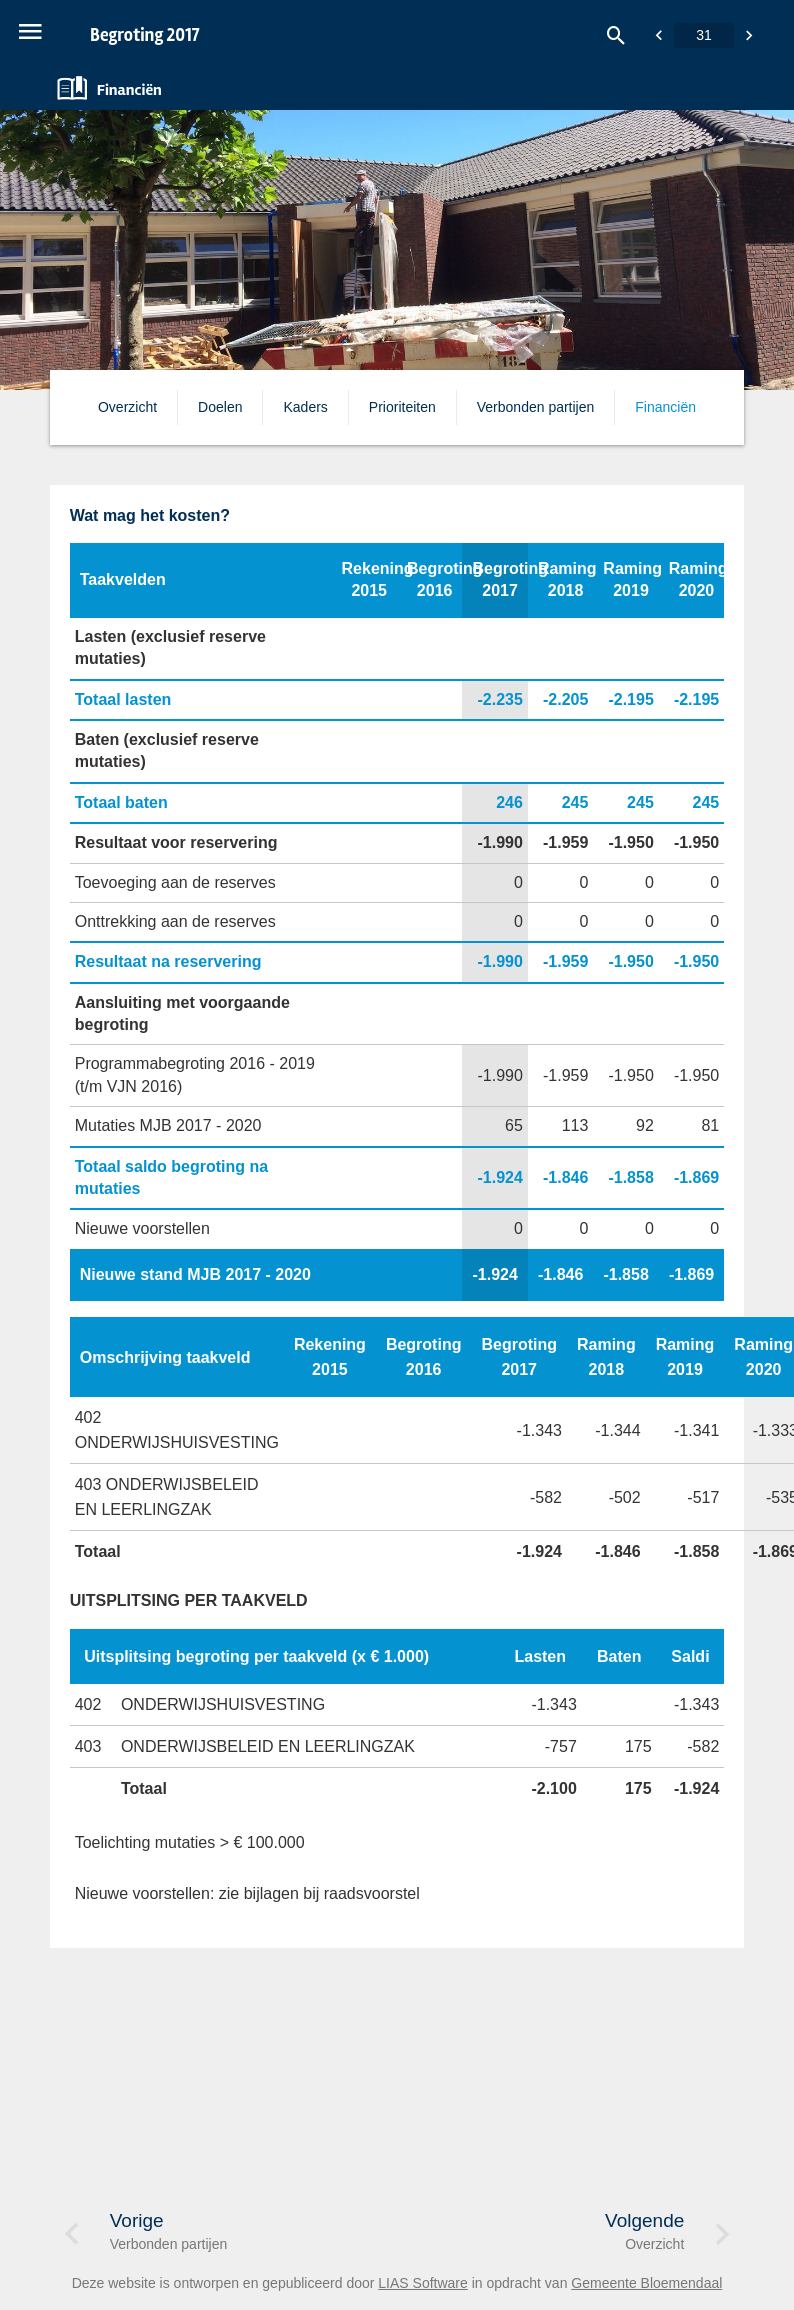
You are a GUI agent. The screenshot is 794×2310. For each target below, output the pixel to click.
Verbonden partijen (536, 407)
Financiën (665, 407)
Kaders (305, 407)
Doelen (220, 407)
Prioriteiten (402, 407)
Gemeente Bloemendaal (646, 2283)
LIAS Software (423, 2283)
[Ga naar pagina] (704, 35)
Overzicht (127, 407)
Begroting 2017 (145, 35)
